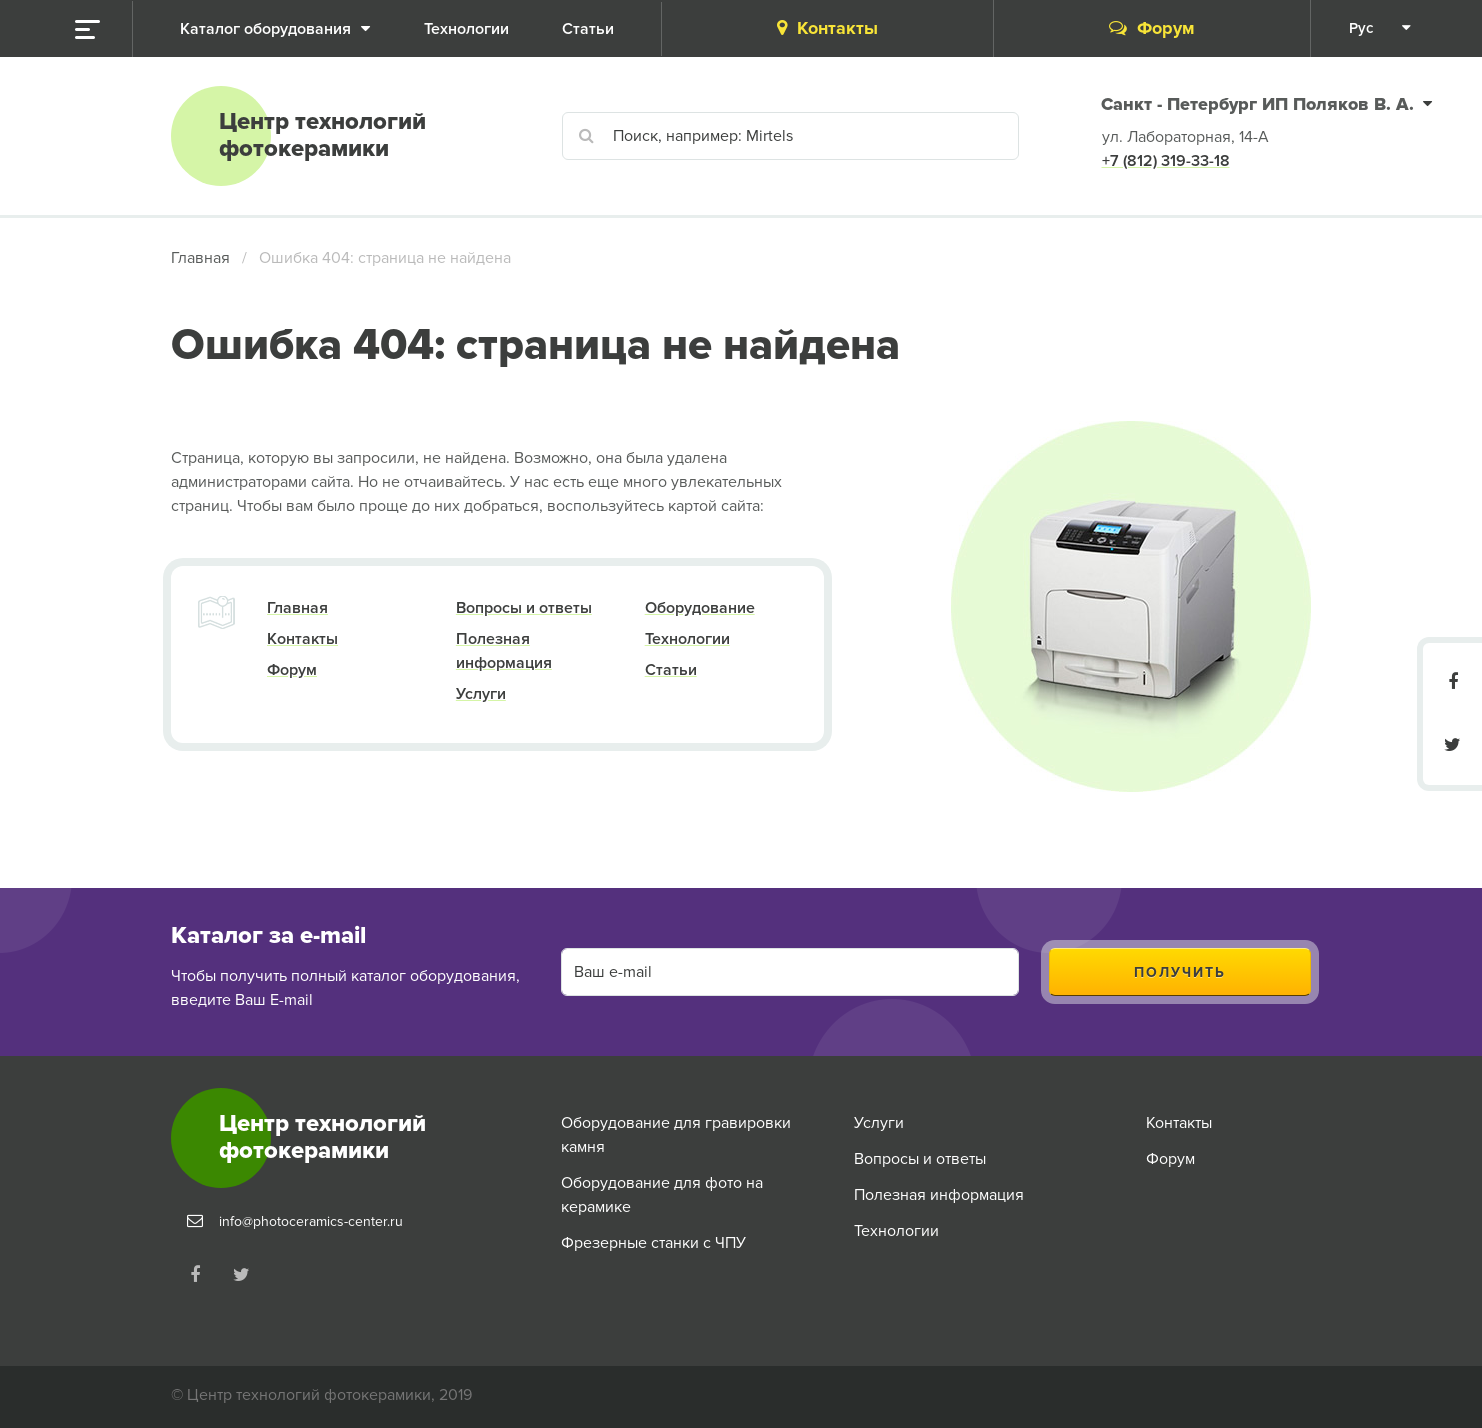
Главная (200, 258)
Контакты (827, 28)
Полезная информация (939, 1195)
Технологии (687, 639)
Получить (1180, 972)
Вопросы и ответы (524, 608)
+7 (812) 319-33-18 (1166, 161)
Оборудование (700, 608)
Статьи (671, 670)
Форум (1152, 28)
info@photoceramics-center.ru (311, 1221)
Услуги (481, 694)
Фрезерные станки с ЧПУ (653, 1243)
